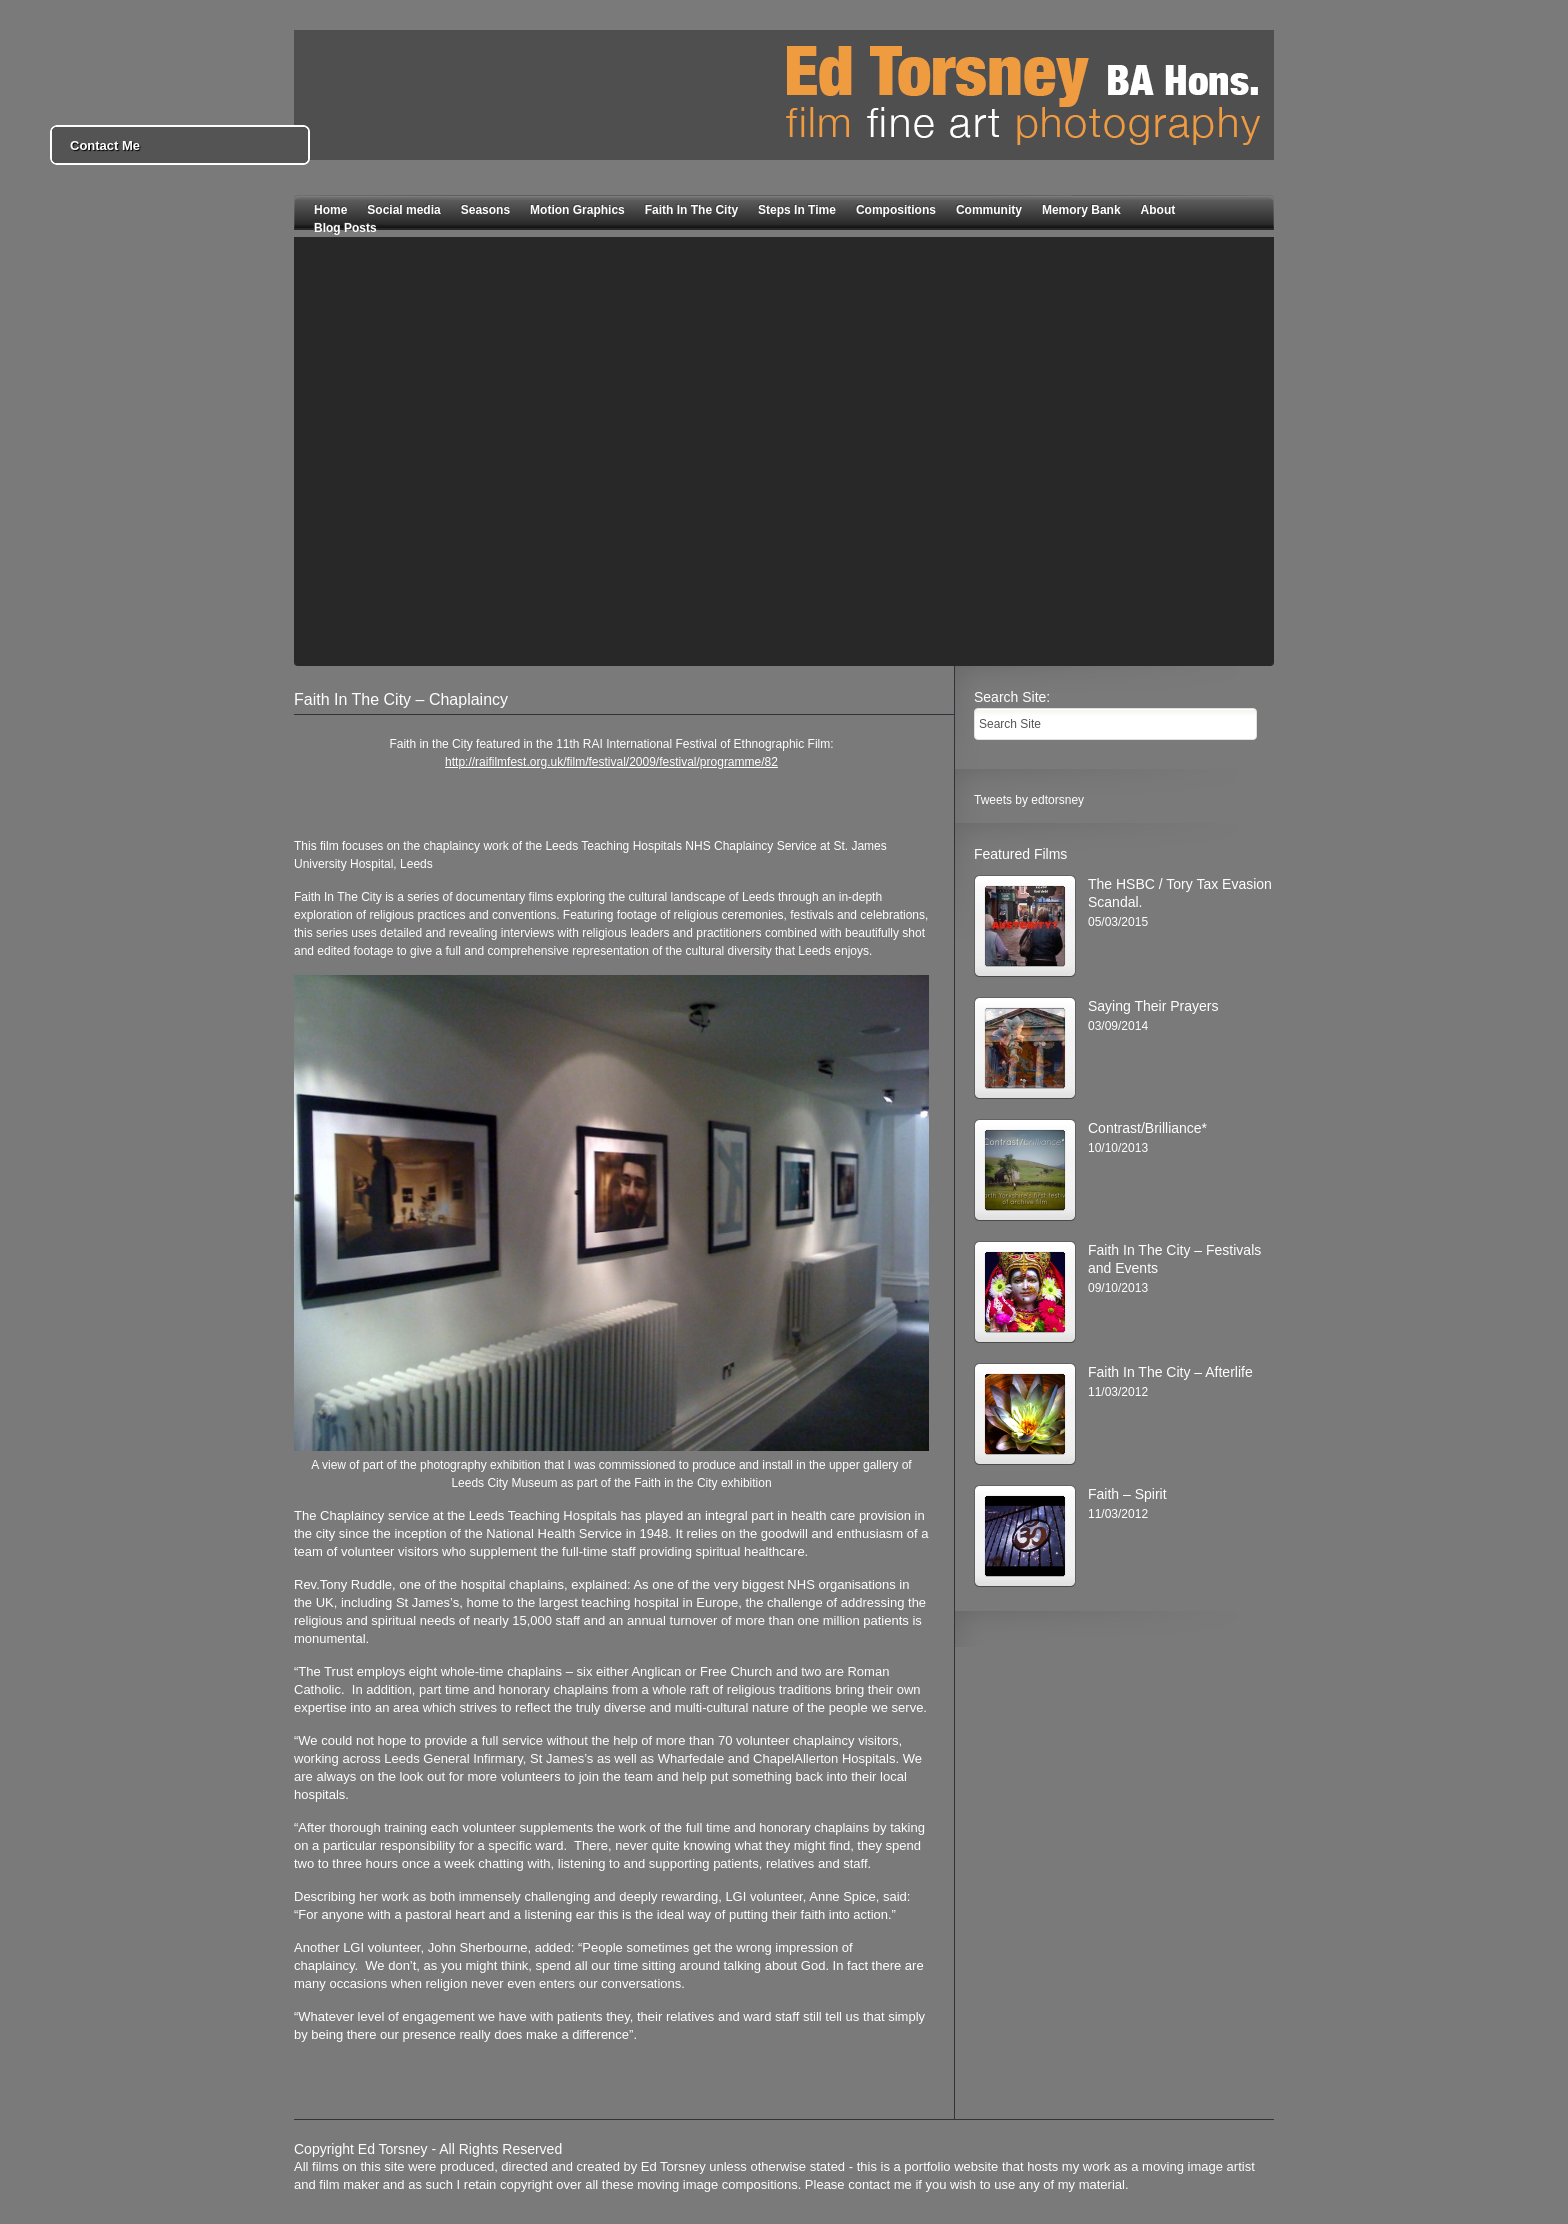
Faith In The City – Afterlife (1170, 1372)
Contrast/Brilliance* (1147, 1128)
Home (330, 210)
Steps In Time (797, 210)
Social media (403, 210)
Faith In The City (691, 210)
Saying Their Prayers (1153, 1006)
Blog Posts (345, 228)
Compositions (896, 210)
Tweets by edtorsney (1029, 800)
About (1158, 210)
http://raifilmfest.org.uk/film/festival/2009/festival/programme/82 (611, 762)
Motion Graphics (577, 210)
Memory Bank (1081, 210)
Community (989, 210)
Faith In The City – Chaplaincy (401, 699)
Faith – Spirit (1127, 1494)
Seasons (485, 210)
